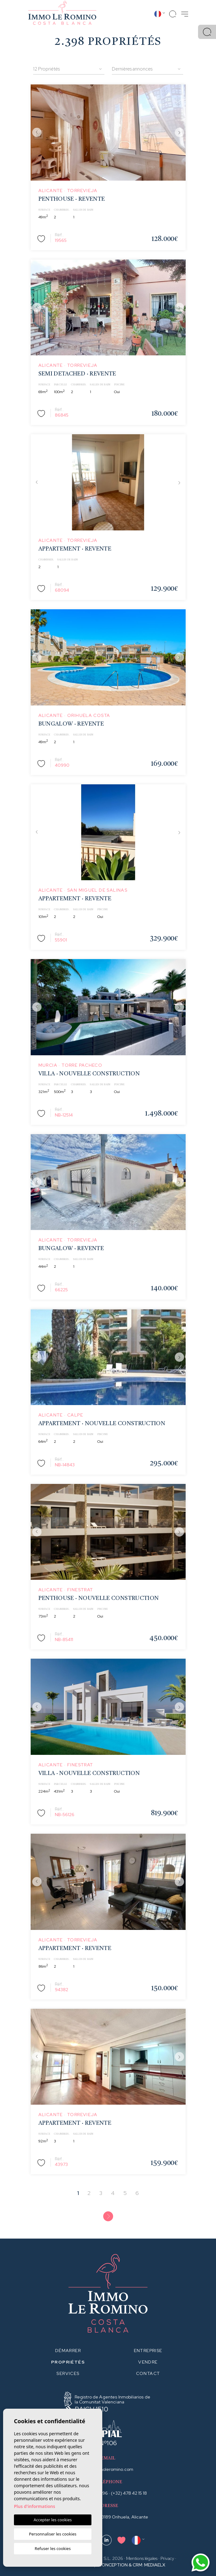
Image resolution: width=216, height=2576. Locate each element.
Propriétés (68, 2362)
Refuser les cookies (53, 2548)
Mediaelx (154, 2565)
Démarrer (68, 2350)
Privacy (167, 2558)
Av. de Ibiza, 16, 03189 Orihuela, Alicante (108, 2517)
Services (67, 2373)
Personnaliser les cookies (52, 2534)
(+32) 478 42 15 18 (129, 2493)
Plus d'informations (34, 2506)
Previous (37, 132)
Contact (148, 2373)
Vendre (147, 2362)
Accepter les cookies (52, 2519)
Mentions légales (141, 2558)
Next (179, 132)
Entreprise (148, 2350)
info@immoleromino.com (108, 2469)
